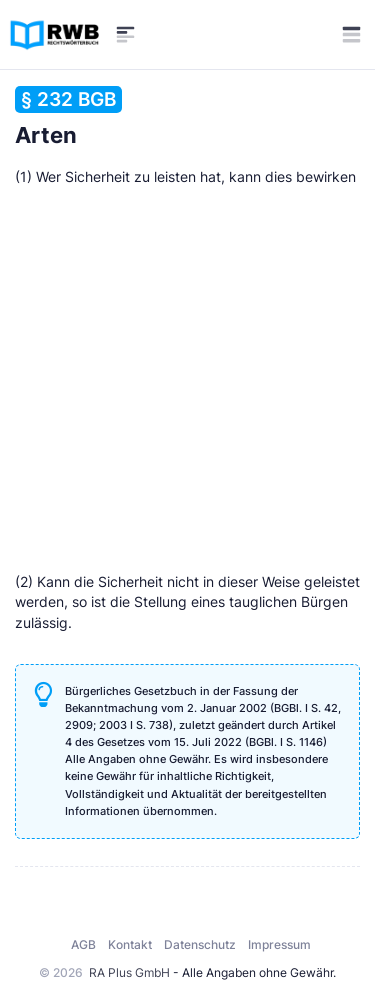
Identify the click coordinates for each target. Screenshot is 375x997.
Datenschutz (200, 944)
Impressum (279, 944)
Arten (68, 117)
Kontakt (130, 944)
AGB (83, 944)
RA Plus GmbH (129, 972)
